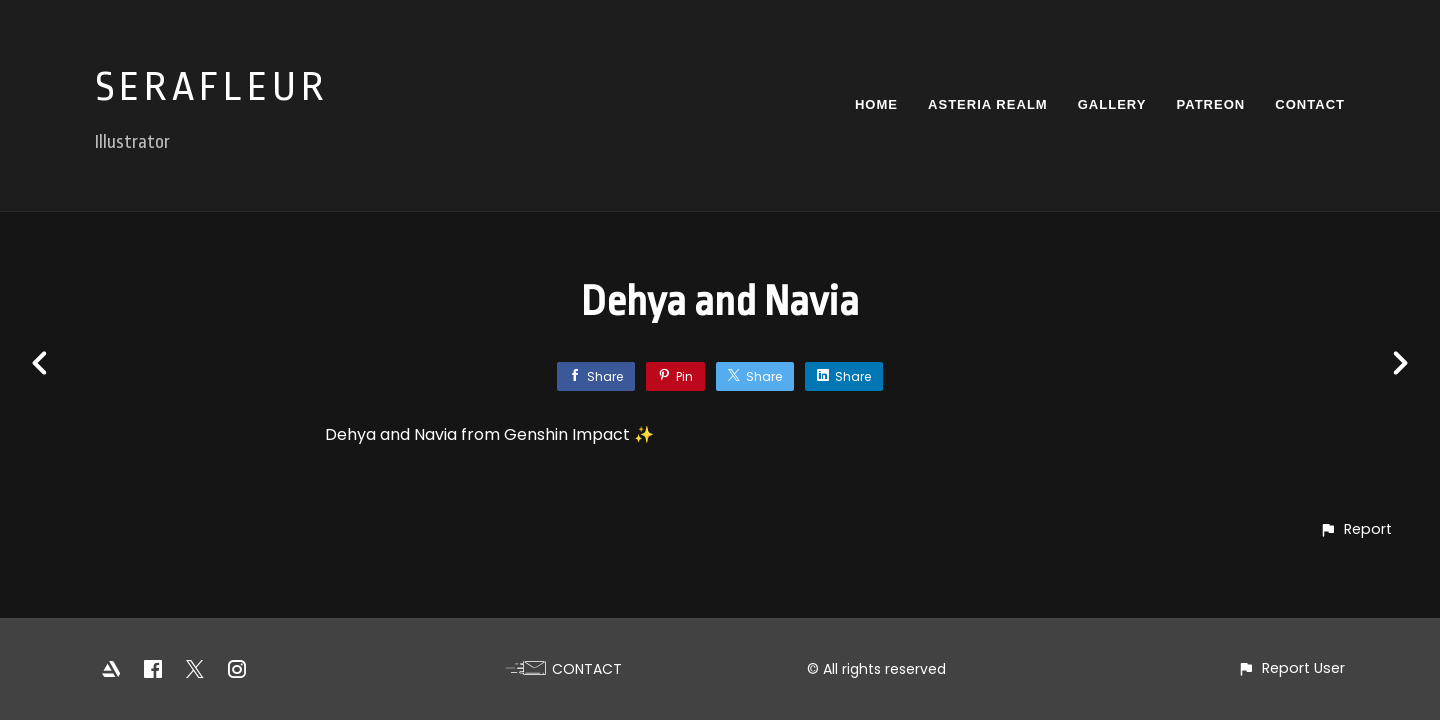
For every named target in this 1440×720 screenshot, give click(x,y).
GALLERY (1112, 104)
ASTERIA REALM (988, 104)
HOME (876, 104)
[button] (1355, 529)
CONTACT (1310, 104)
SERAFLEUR (212, 87)
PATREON (1210, 104)
